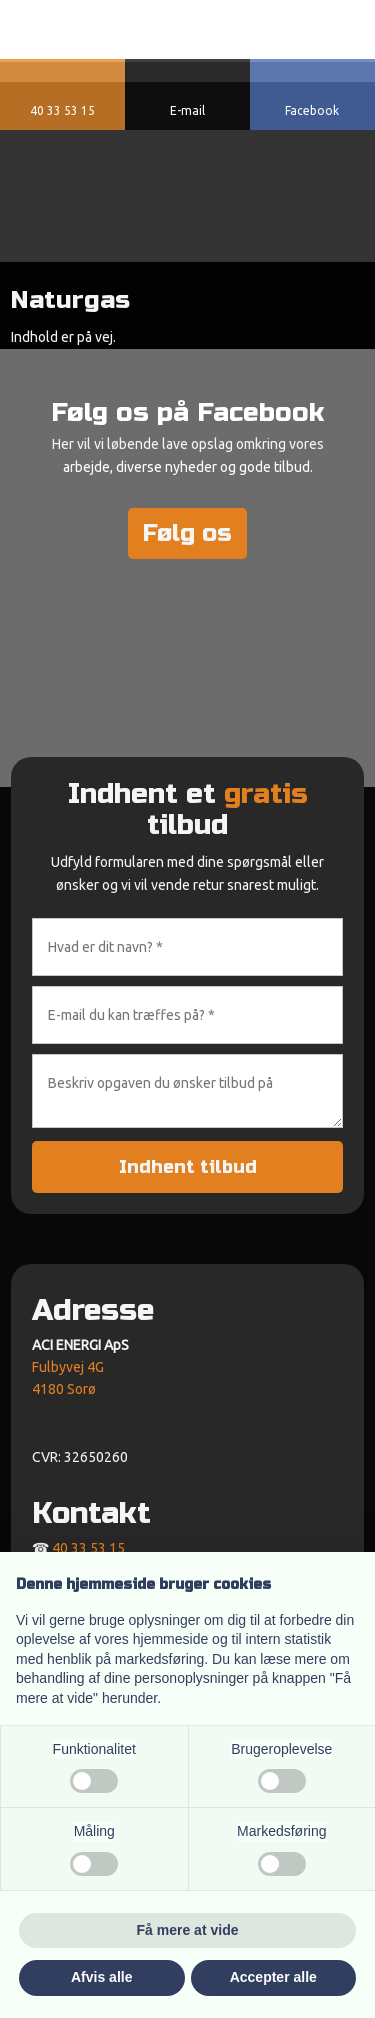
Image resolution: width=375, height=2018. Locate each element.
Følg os (187, 533)
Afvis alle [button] (101, 1977)
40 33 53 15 (88, 1548)
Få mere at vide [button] (188, 1930)
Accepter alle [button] (273, 1977)
